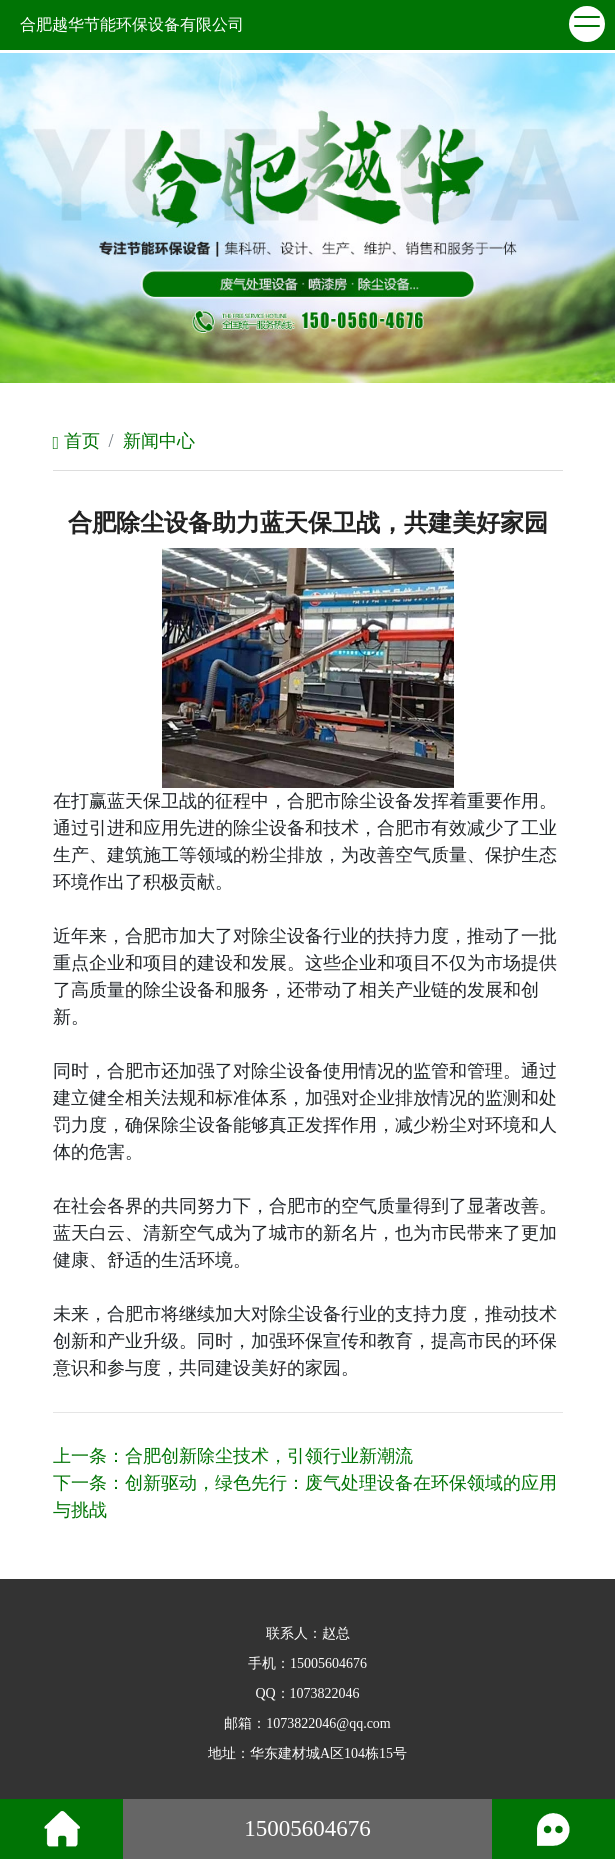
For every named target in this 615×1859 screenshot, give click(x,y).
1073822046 (325, 1693)
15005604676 (328, 1663)
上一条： (233, 1456)
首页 (76, 441)
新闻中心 (159, 441)
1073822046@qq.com (328, 1723)
